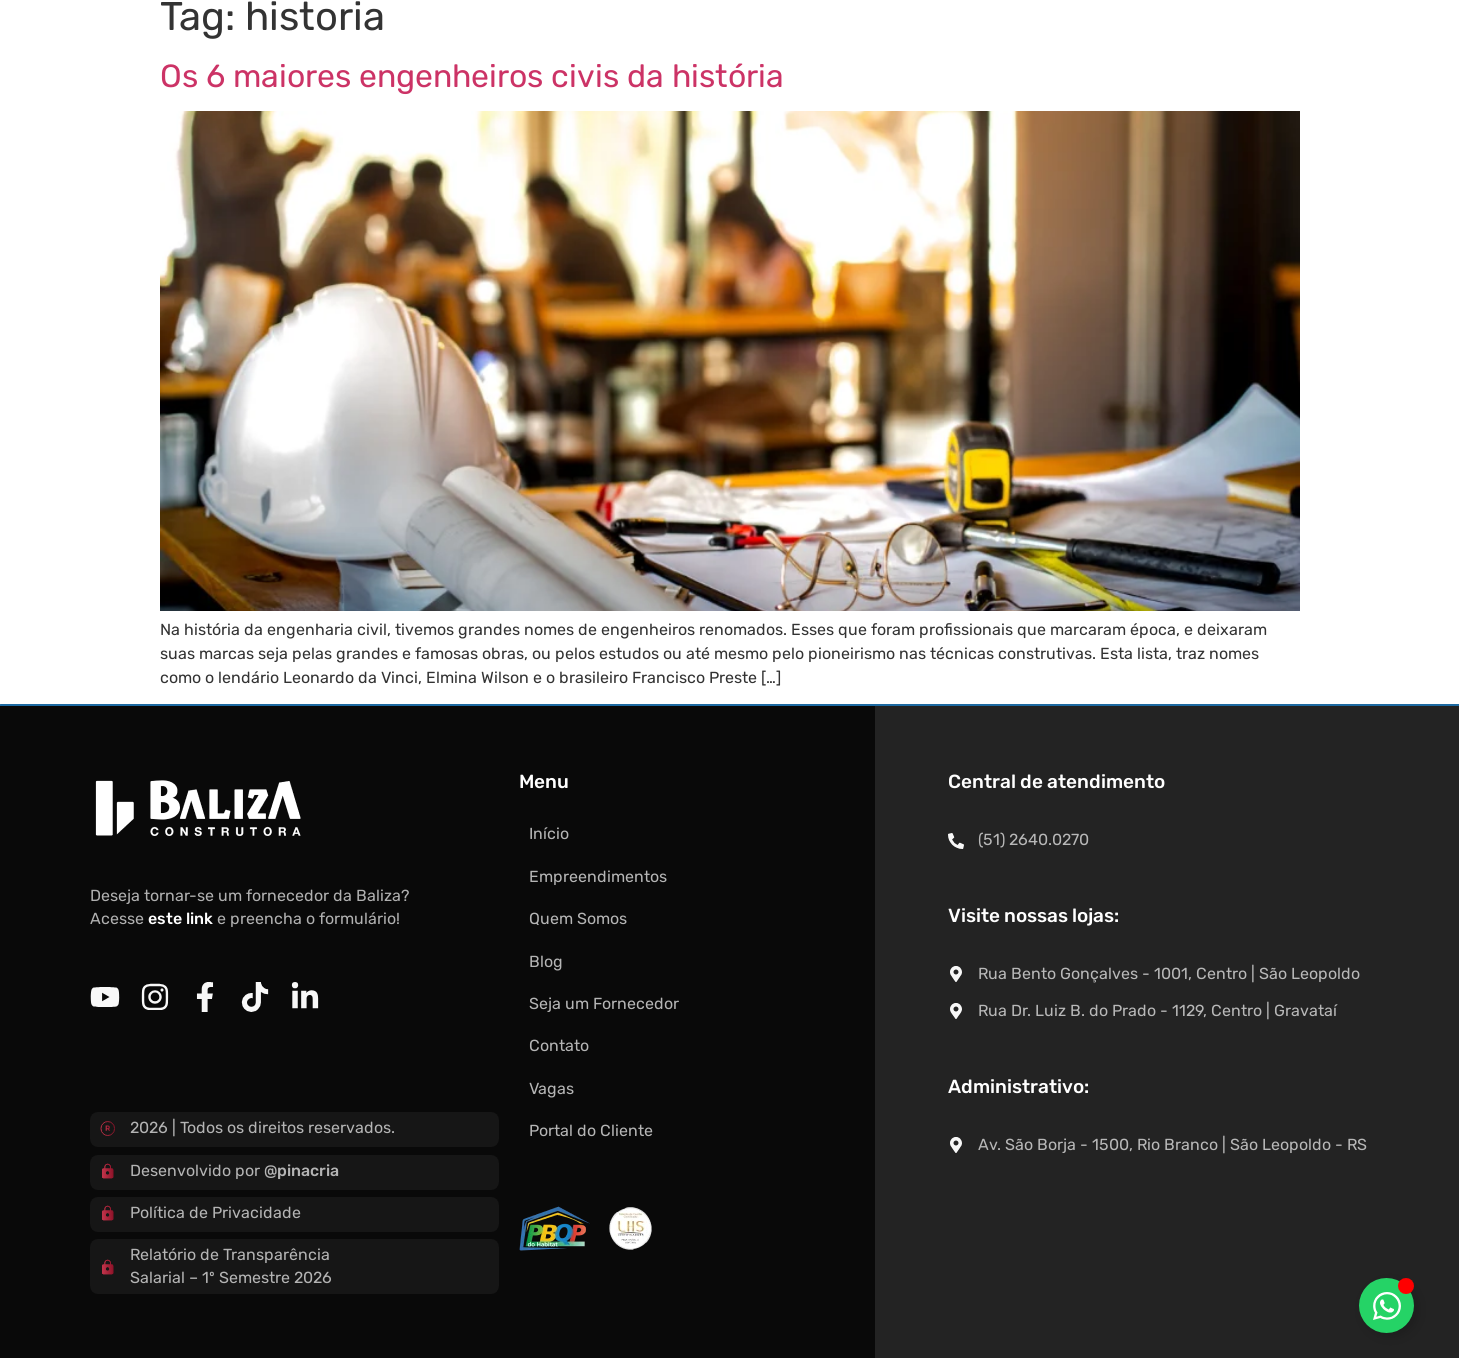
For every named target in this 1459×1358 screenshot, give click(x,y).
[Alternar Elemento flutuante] (1386, 1305)
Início (382, 49)
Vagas (1102, 49)
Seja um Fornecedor (879, 49)
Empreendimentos (504, 49)
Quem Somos (655, 49)
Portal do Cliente (1220, 49)
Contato (1017, 49)
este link (180, 918)
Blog (754, 49)
